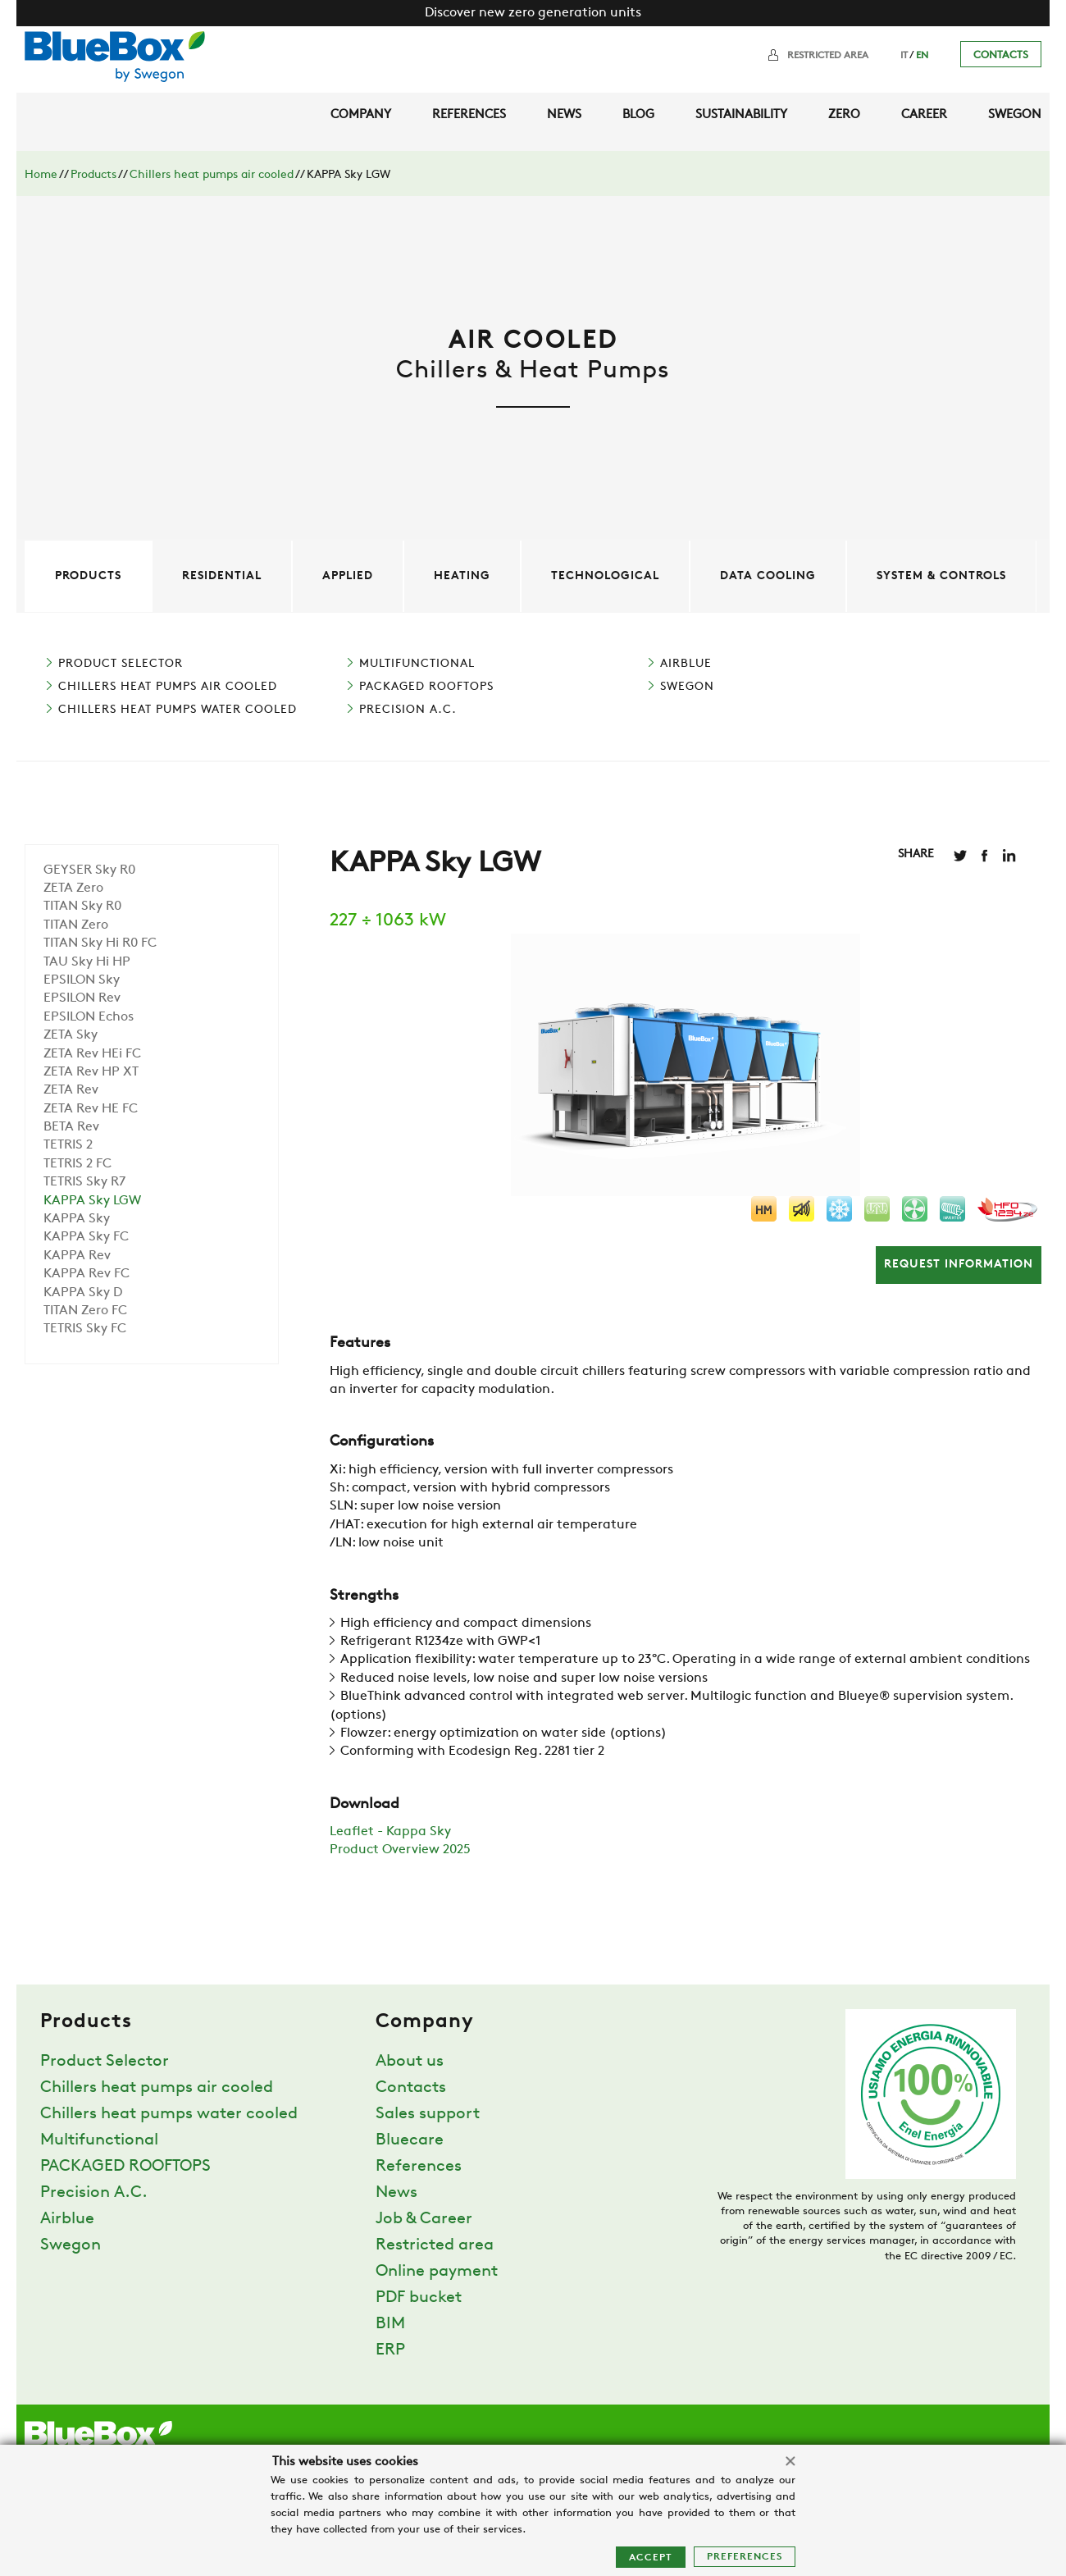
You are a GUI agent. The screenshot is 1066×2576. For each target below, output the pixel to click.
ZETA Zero (73, 888)
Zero (844, 115)
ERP (390, 2350)
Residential (222, 576)
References (469, 115)
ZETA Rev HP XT (91, 1072)
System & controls (941, 576)
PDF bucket (419, 2298)
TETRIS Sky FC (84, 1329)
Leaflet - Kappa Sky (390, 1831)
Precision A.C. (408, 710)
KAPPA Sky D (82, 1292)
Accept (650, 2558)
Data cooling (768, 576)
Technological (605, 576)
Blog (638, 115)
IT (904, 56)
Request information (958, 1264)
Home (41, 175)
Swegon (1014, 115)
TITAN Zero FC (85, 1311)
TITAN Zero (75, 925)
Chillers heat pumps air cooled (212, 175)
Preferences (744, 2557)
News (564, 115)
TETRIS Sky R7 (84, 1182)
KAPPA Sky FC (86, 1237)
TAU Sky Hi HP (86, 962)
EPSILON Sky (81, 980)
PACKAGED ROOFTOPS (426, 687)
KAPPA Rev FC (86, 1274)
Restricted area (827, 56)
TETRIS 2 (68, 1145)
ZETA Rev (70, 1090)
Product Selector (120, 664)
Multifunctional (417, 664)
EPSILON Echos (88, 1017)
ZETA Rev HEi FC (92, 1054)
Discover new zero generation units (533, 13)
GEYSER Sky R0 (89, 870)
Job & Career (424, 2219)
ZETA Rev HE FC (90, 1109)
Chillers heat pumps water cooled (177, 710)
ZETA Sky (70, 1035)
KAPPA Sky (76, 1219)
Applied (347, 576)
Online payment (437, 2271)
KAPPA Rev (77, 1256)
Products (93, 175)
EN (922, 56)
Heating (462, 576)
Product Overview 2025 (400, 1850)
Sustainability (741, 115)
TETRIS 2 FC (77, 1164)
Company (360, 115)
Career (924, 115)
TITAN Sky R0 (82, 906)
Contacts (1000, 55)
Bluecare (410, 2140)
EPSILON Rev (82, 998)
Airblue (686, 664)
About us (410, 2061)
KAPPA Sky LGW (92, 1201)
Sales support (428, 2114)
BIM (390, 2324)
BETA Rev (71, 1127)
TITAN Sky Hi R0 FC (100, 943)
